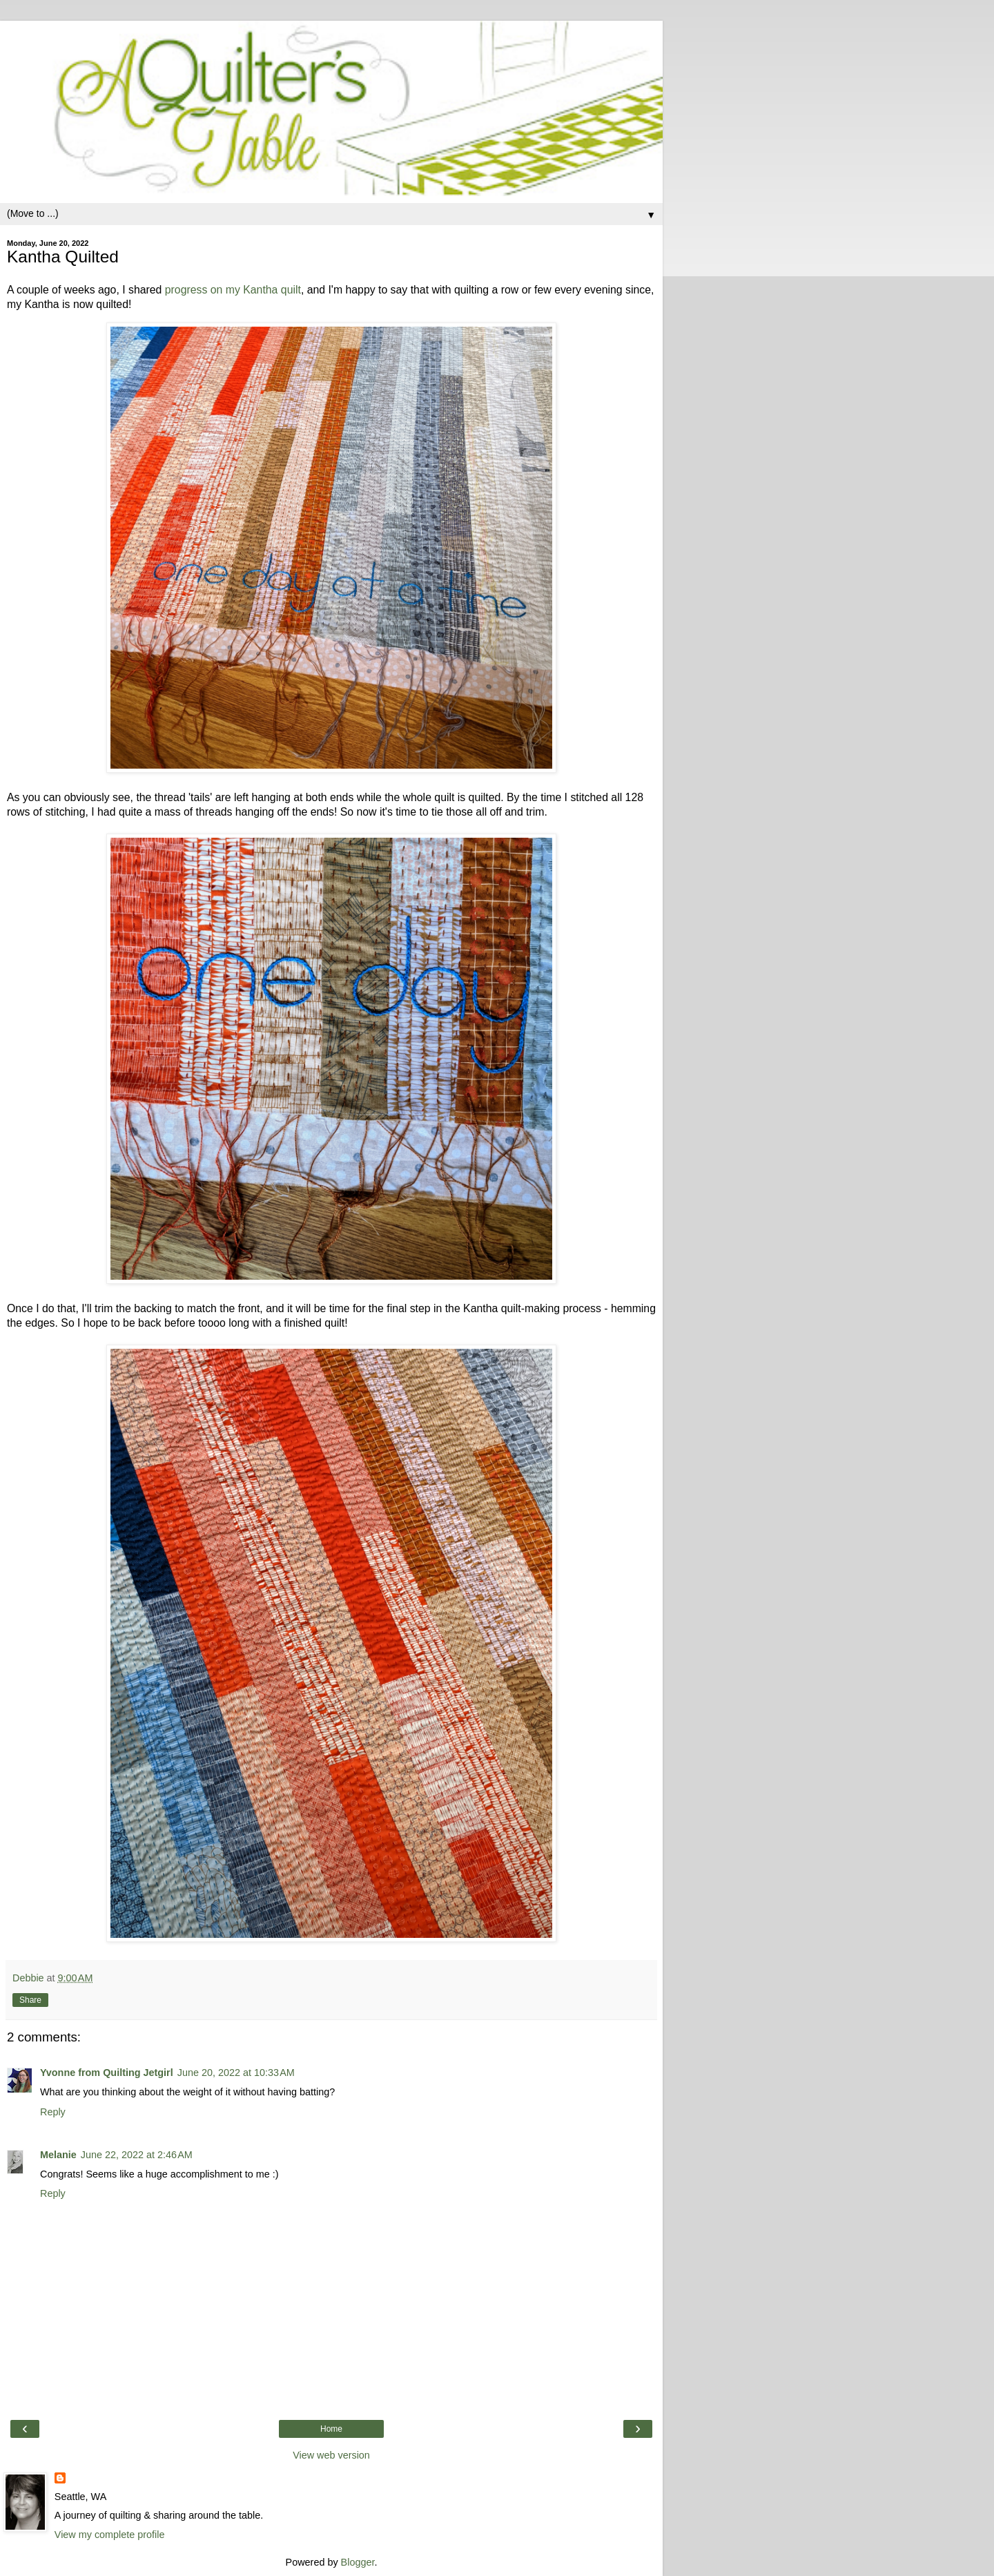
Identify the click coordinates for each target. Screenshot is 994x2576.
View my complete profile (110, 2534)
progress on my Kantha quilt (233, 290)
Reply (53, 2111)
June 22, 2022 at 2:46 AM (137, 2154)
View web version (331, 2455)
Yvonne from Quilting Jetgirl (106, 2072)
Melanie (58, 2154)
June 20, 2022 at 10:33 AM (236, 2072)
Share (30, 2000)
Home (331, 2429)
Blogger (358, 2562)
